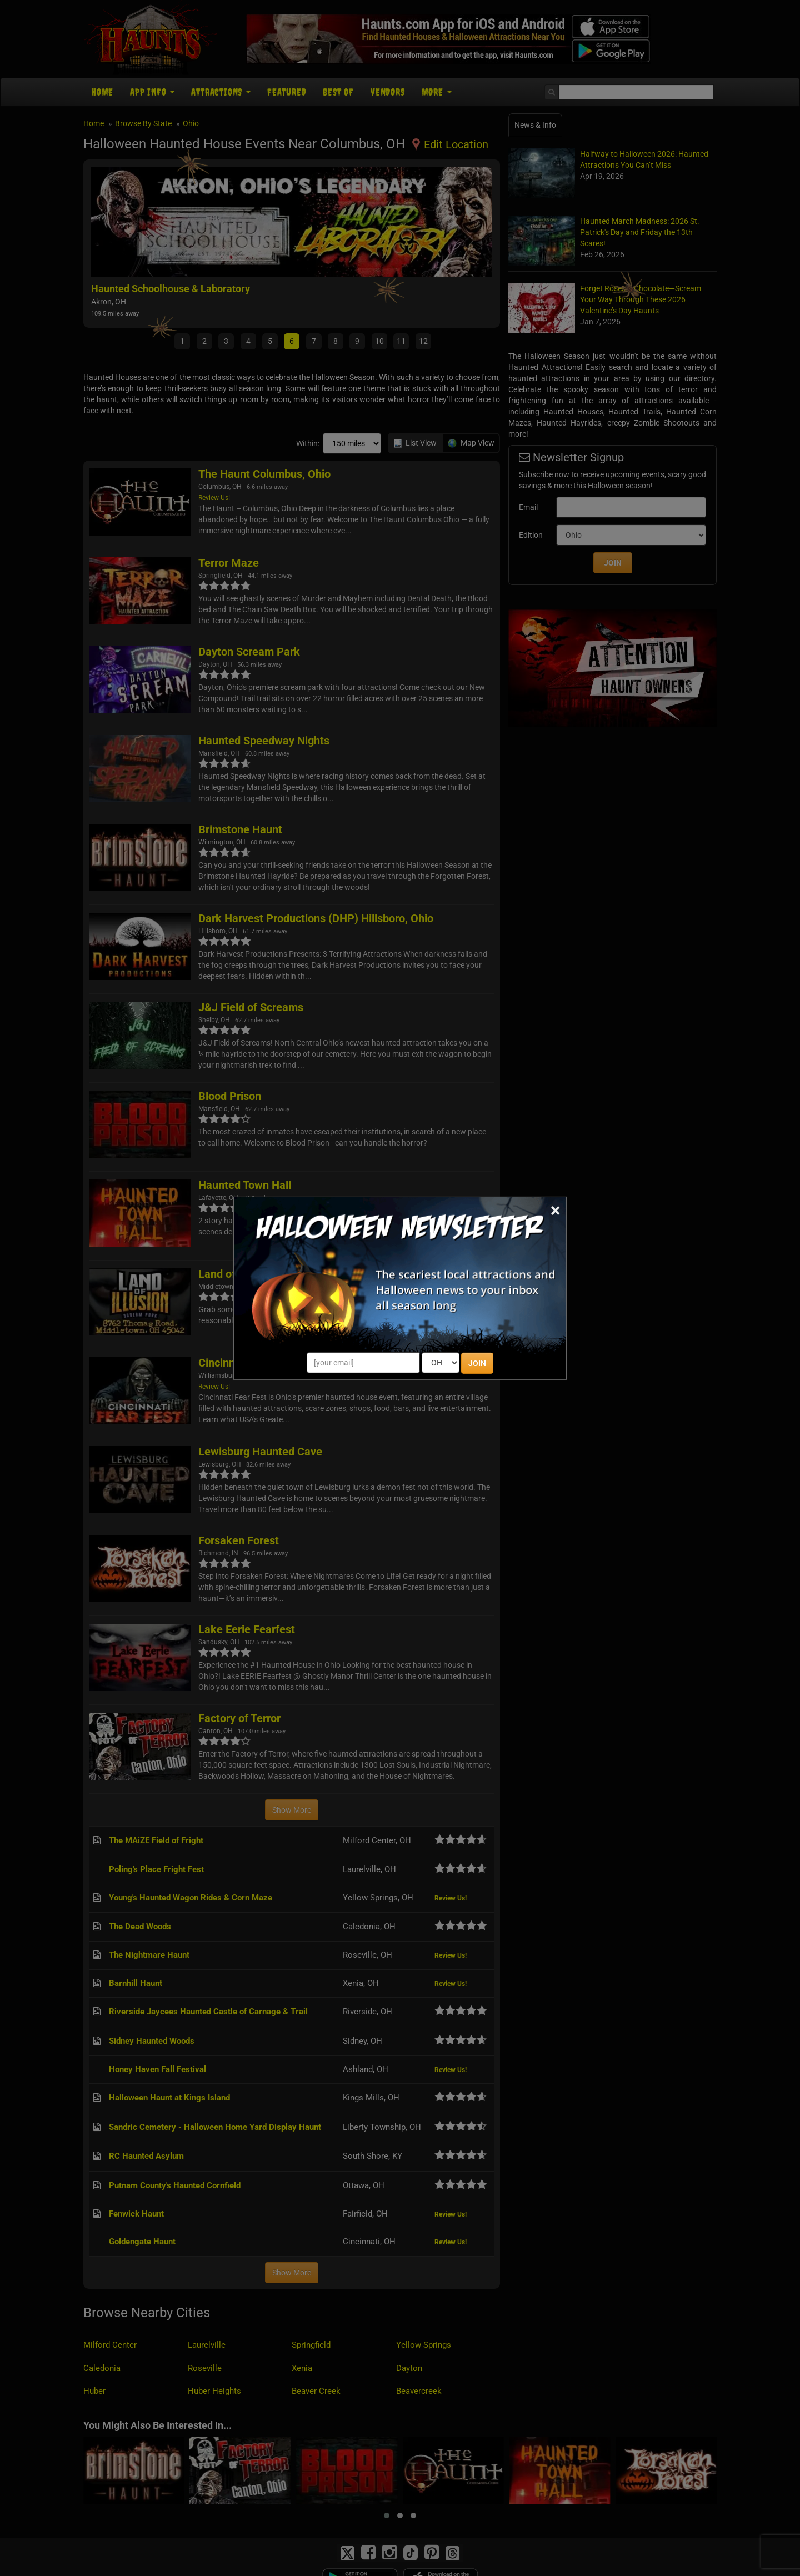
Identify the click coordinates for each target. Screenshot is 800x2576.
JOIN (477, 1363)
